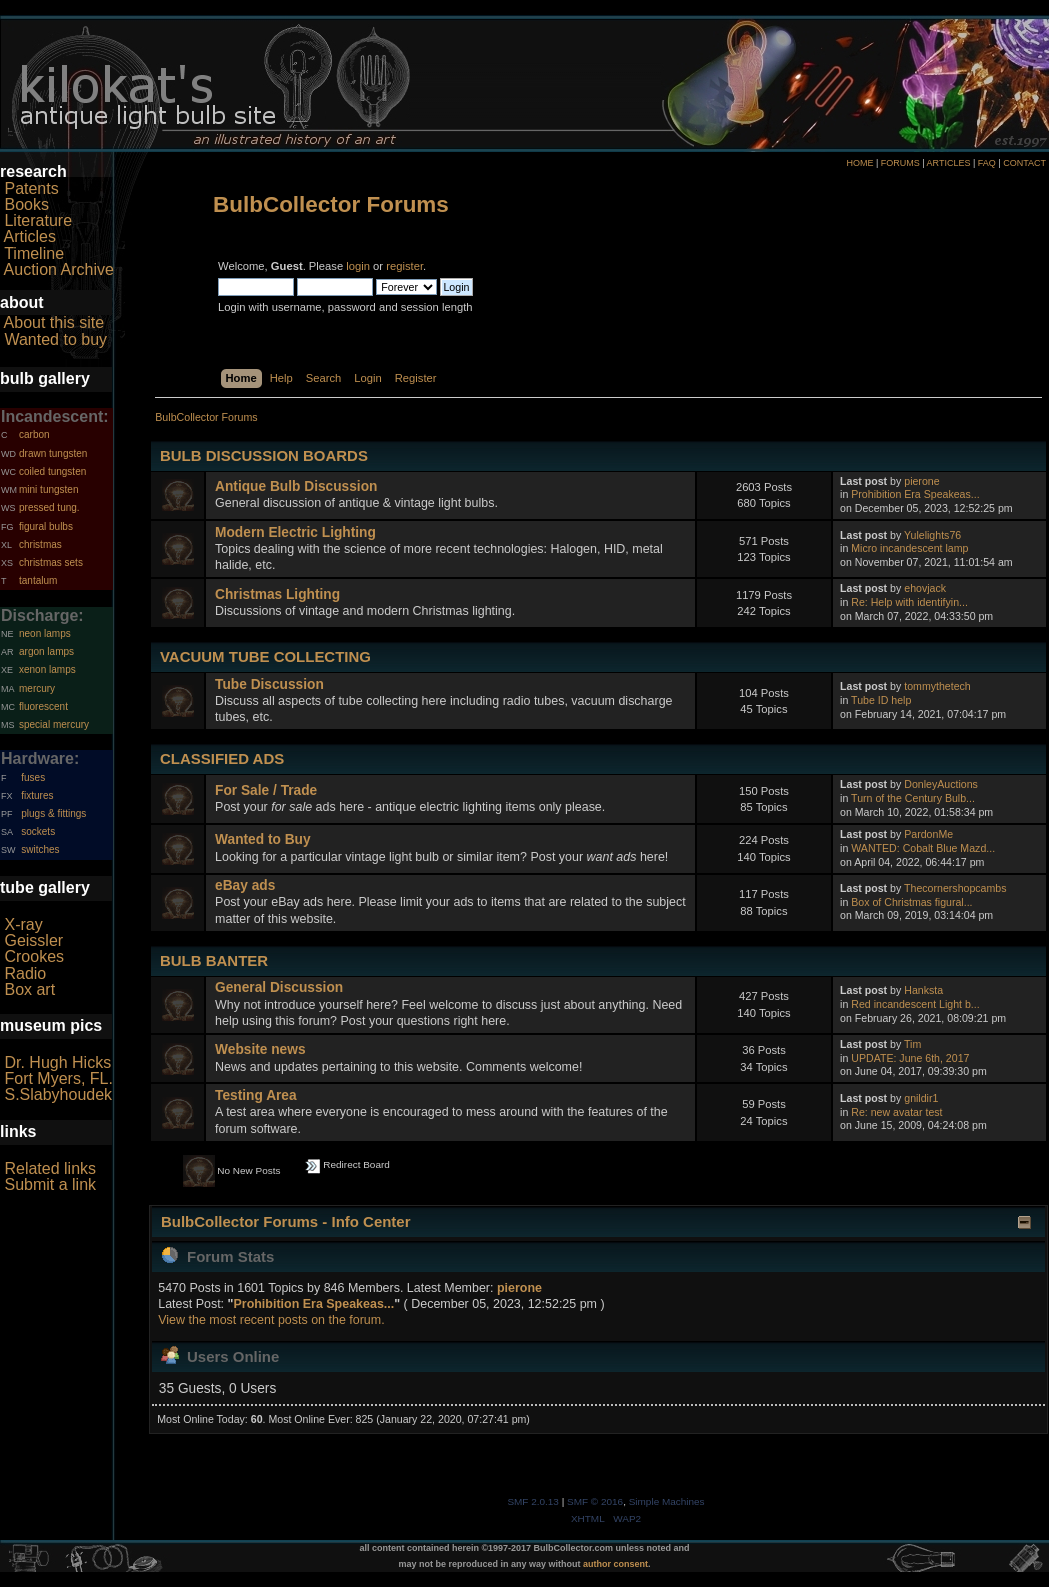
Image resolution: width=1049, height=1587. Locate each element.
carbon (34, 434)
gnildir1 (921, 1098)
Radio (25, 973)
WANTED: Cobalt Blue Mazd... (923, 848)
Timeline (34, 253)
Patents (31, 188)
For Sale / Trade (266, 790)
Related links (50, 1168)
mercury (37, 688)
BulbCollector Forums (331, 204)
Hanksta (923, 990)
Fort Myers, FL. (58, 1078)
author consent (615, 1564)
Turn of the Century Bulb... (913, 798)
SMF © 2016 (595, 1501)
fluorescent (43, 706)
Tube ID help (881, 700)
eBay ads (245, 885)
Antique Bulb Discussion (296, 486)
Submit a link (50, 1184)
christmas (40, 544)
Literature (38, 220)
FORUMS (900, 163)
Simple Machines (667, 1501)
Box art (29, 989)
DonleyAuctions (941, 784)
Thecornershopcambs (955, 888)
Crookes (34, 956)
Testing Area (256, 1095)
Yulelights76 (932, 535)
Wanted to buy (55, 339)
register (404, 266)
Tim (912, 1044)
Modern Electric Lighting (295, 532)
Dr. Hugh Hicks (57, 1062)
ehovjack (925, 588)
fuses (33, 777)
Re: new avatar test (896, 1112)
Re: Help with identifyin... (909, 602)
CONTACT (1024, 163)
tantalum (38, 580)
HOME (859, 163)
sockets (38, 831)
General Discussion (279, 987)
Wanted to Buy (263, 839)
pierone (921, 481)
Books (26, 204)
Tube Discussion (269, 684)
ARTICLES (949, 163)
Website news (260, 1049)
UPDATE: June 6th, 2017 (910, 1058)
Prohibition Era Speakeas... (915, 494)
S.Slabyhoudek (58, 1094)
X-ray (23, 924)
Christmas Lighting (277, 594)
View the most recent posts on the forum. (271, 1320)
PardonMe (928, 834)
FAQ (987, 163)
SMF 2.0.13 (533, 1501)
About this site (54, 322)
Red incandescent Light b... (915, 1004)
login (358, 266)
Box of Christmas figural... (911, 902)
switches (40, 849)
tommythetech (937, 686)
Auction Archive (59, 269)
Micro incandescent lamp (909, 548)
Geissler (33, 940)
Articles (30, 236)
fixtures (37, 795)
